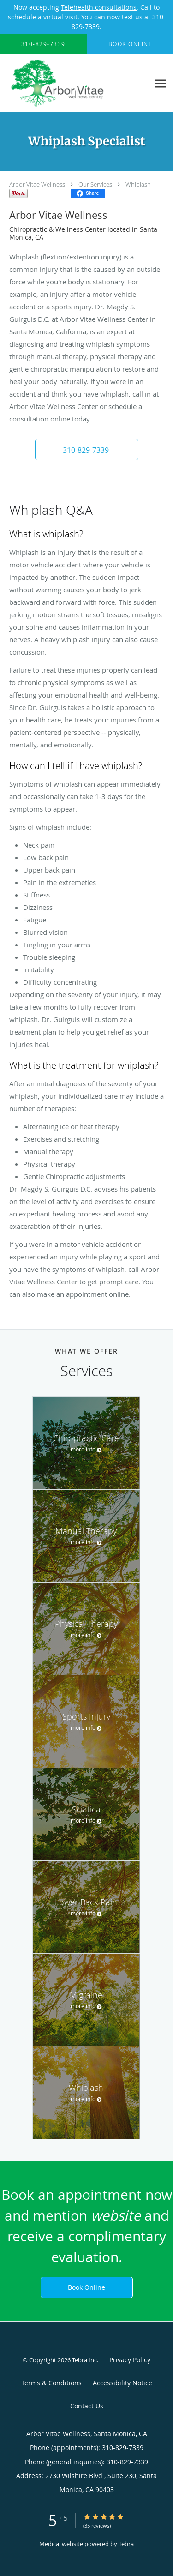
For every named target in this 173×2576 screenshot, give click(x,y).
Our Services (95, 184)
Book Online (86, 2287)
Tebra (126, 2544)
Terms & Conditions (51, 2382)
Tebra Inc (84, 2360)
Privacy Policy (129, 2359)
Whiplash (138, 184)
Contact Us (86, 2405)
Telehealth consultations (99, 7)
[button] (86, 449)
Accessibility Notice (122, 2382)
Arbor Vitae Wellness (37, 184)
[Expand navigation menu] (160, 83)
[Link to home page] (75, 83)
